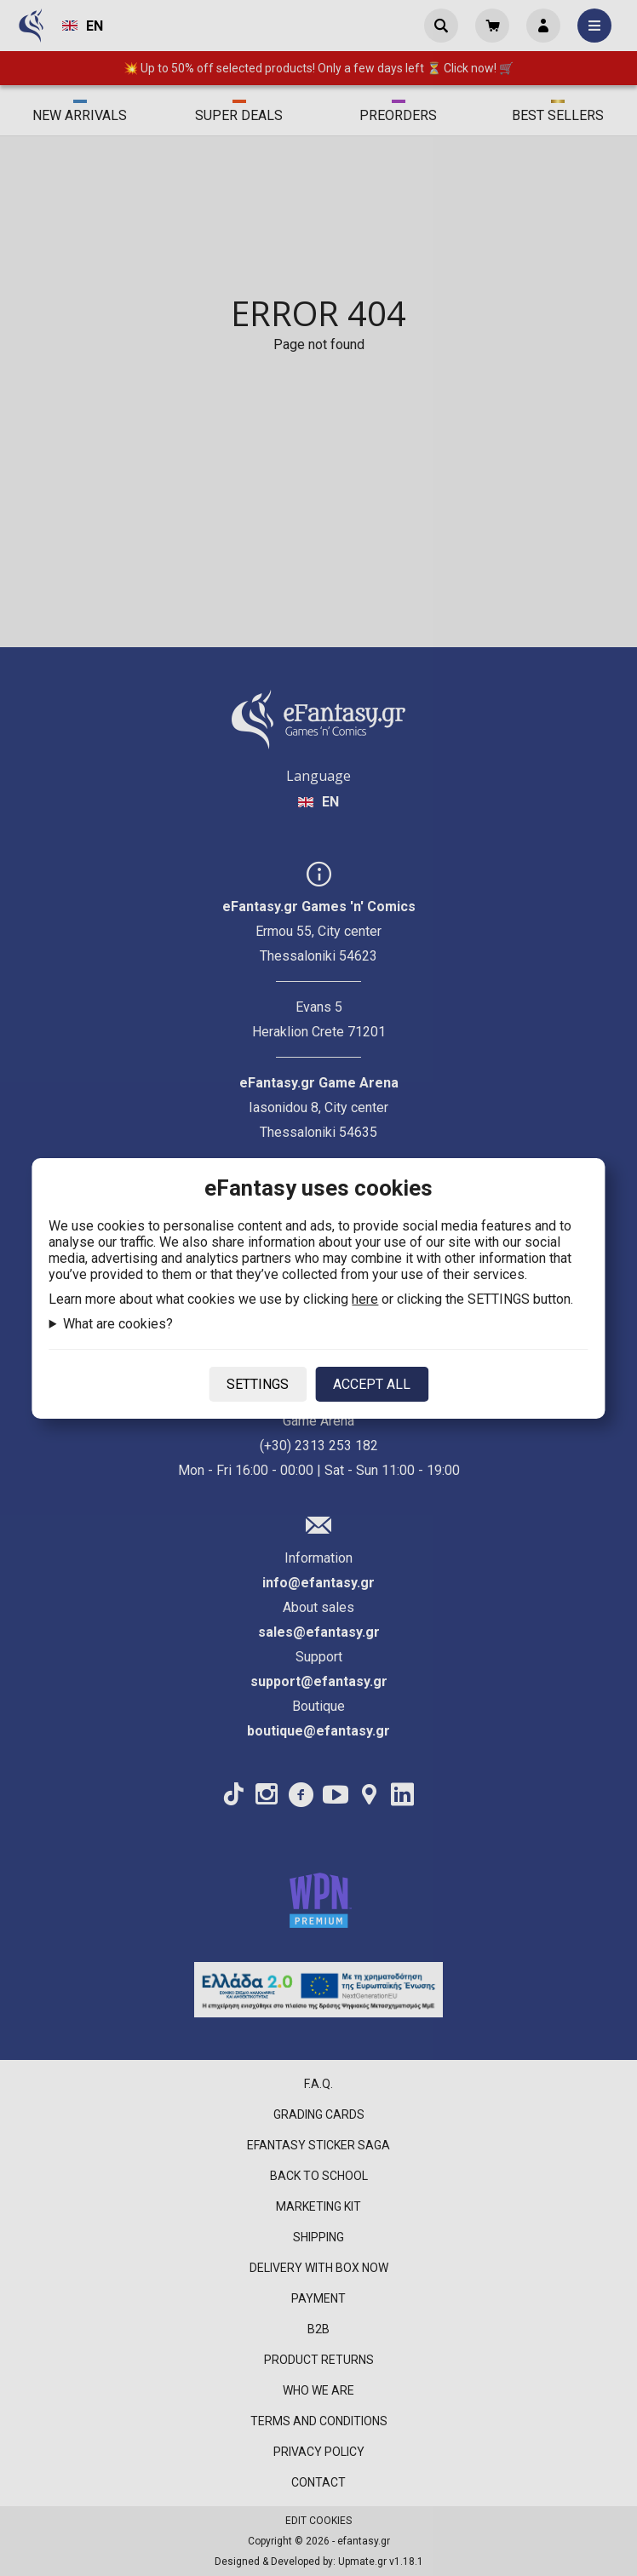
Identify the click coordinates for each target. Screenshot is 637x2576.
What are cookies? (118, 1324)
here (365, 1299)
